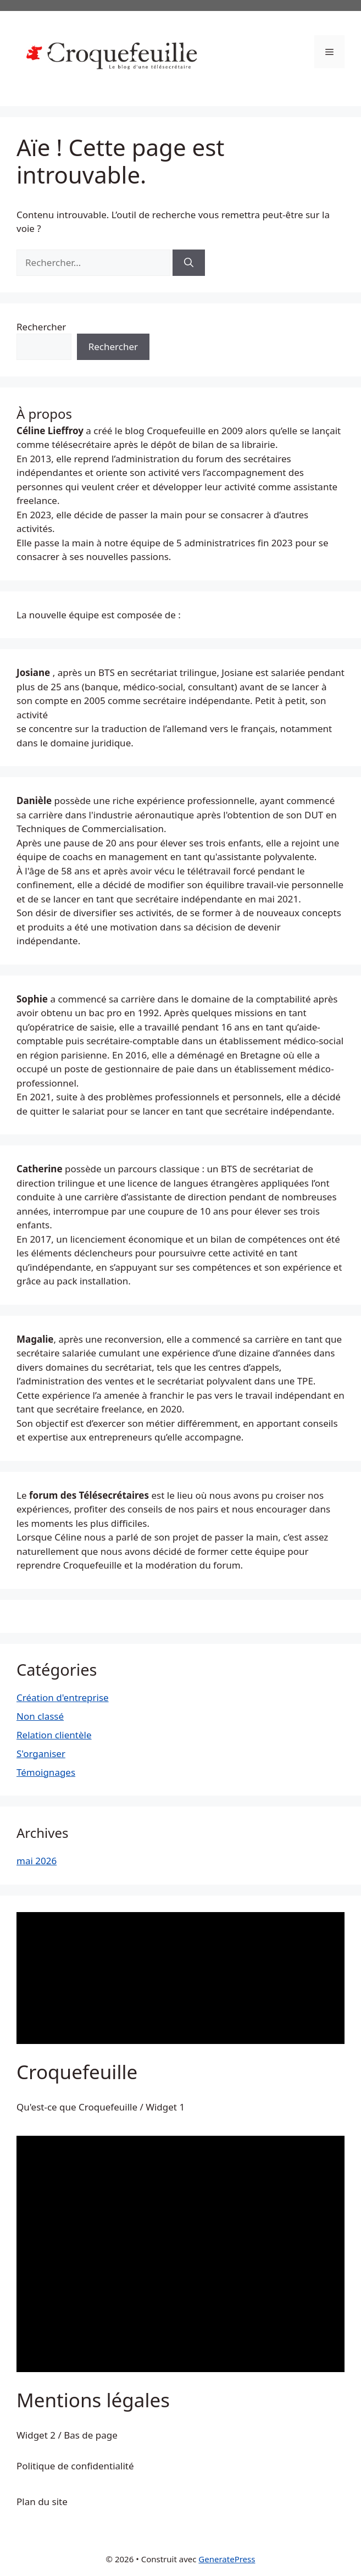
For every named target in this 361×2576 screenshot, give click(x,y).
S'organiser (40, 1753)
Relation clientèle (54, 1735)
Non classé (40, 1716)
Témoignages (45, 1772)
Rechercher (41, 326)
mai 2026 (36, 1860)
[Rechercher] (189, 263)
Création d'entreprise (62, 1697)
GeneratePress (226, 2558)
